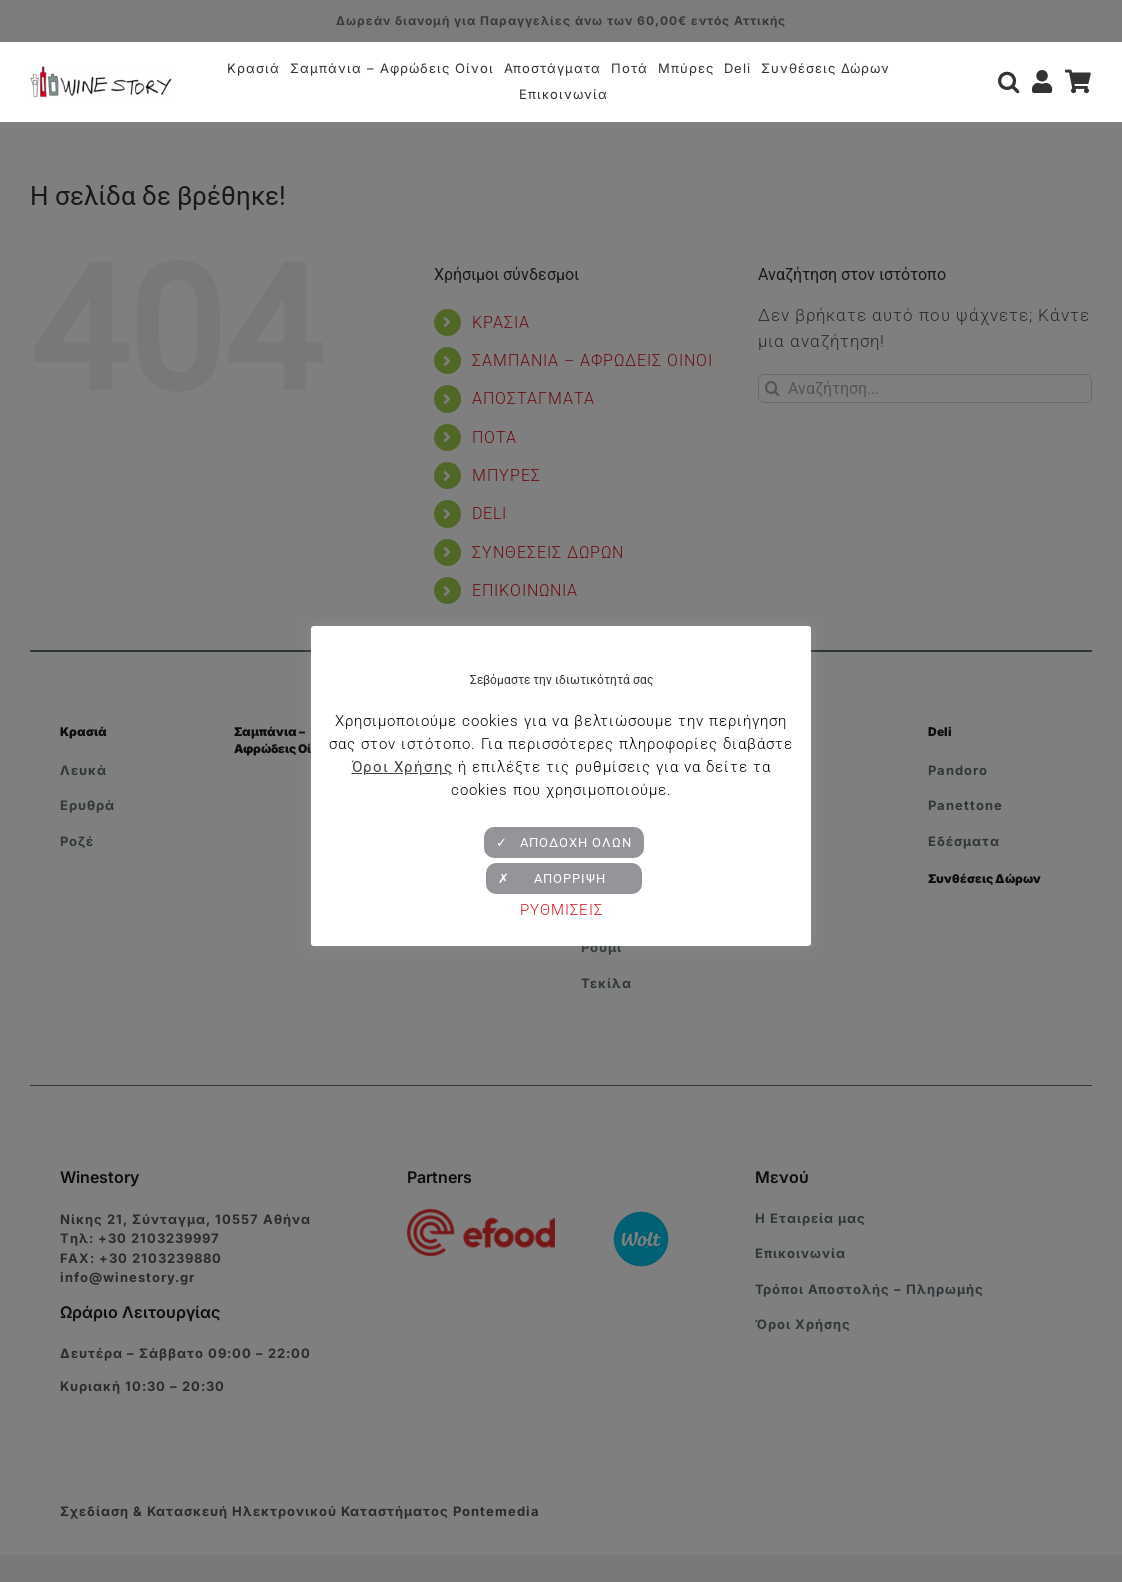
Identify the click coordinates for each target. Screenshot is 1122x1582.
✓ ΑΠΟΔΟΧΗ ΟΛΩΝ (564, 842)
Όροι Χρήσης (402, 767)
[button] (1009, 82)
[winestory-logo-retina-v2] (101, 74)
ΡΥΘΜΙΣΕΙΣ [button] (561, 910)
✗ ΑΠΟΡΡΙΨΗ (564, 878)
